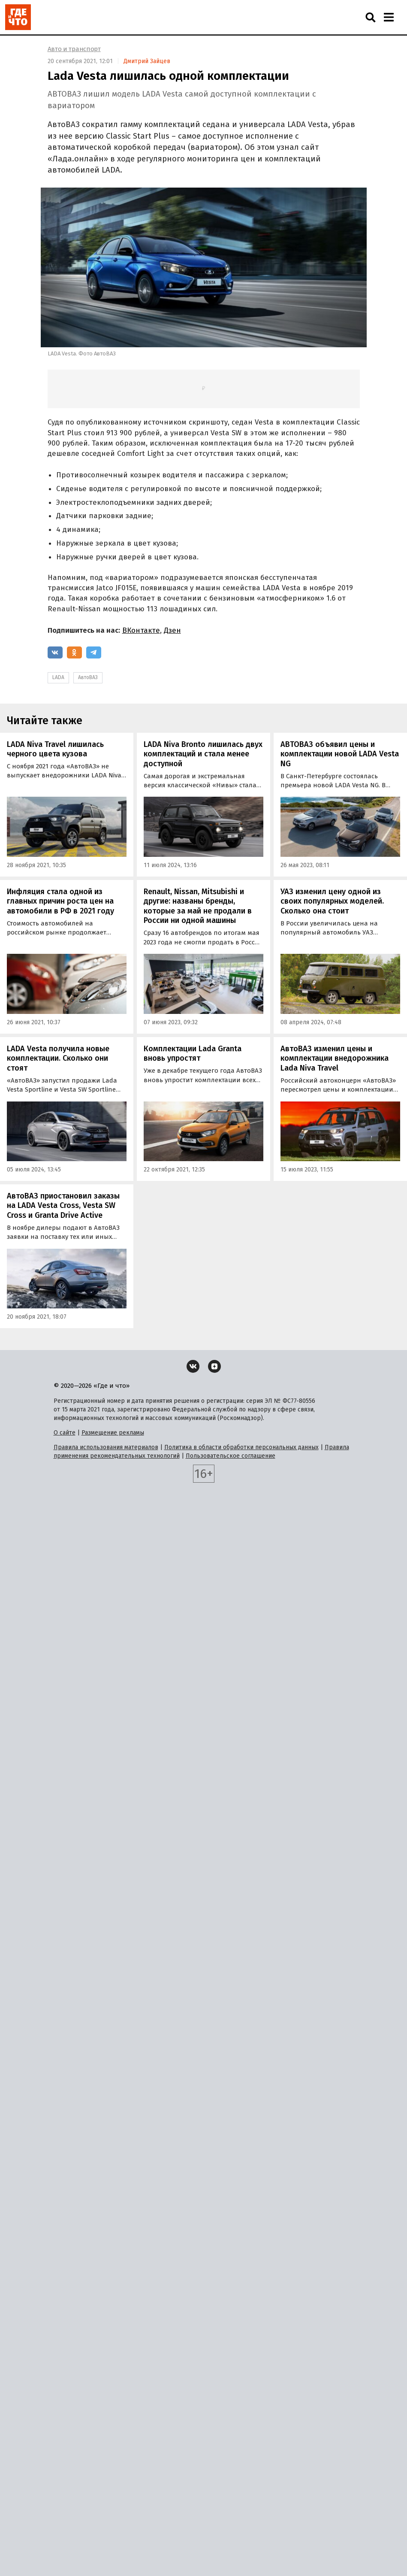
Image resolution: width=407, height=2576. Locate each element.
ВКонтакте (141, 630)
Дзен (172, 630)
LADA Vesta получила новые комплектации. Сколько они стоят (58, 1058)
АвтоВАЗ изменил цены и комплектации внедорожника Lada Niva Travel (334, 1058)
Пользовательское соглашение (230, 1455)
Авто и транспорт (74, 49)
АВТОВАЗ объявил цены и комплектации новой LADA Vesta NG (339, 754)
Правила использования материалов (106, 1447)
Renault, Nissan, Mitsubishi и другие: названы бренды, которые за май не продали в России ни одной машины (198, 906)
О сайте (64, 1432)
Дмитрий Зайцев (147, 61)
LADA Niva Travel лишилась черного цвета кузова (55, 749)
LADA (58, 677)
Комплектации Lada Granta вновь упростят (192, 1053)
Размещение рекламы (112, 1432)
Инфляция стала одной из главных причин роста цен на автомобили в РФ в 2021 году (60, 901)
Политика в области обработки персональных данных (241, 1447)
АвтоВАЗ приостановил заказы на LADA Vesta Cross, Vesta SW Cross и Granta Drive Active (63, 1205)
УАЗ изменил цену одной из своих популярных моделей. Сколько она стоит (332, 901)
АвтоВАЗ (88, 677)
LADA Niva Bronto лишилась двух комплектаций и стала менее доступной (203, 754)
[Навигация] (388, 17)
